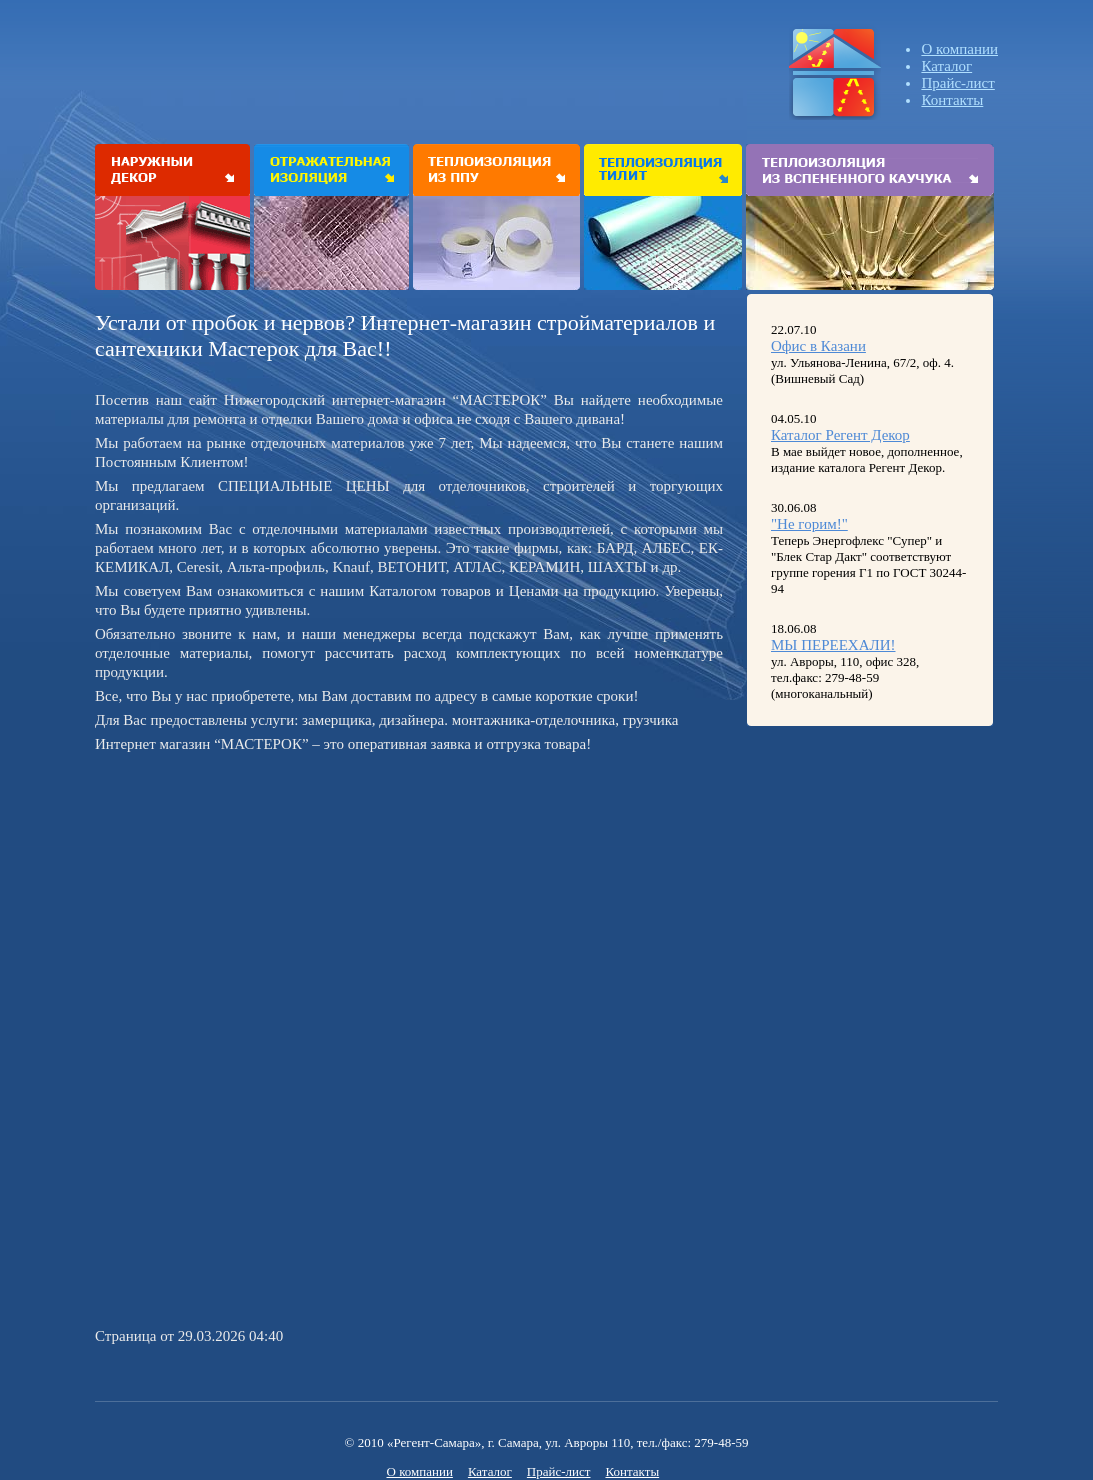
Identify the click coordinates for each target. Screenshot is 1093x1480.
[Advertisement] (263, 899)
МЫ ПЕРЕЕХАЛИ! (833, 645)
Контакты (952, 100)
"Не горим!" (809, 524)
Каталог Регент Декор (840, 435)
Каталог (946, 66)
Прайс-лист (957, 83)
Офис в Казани (818, 346)
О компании (959, 49)
